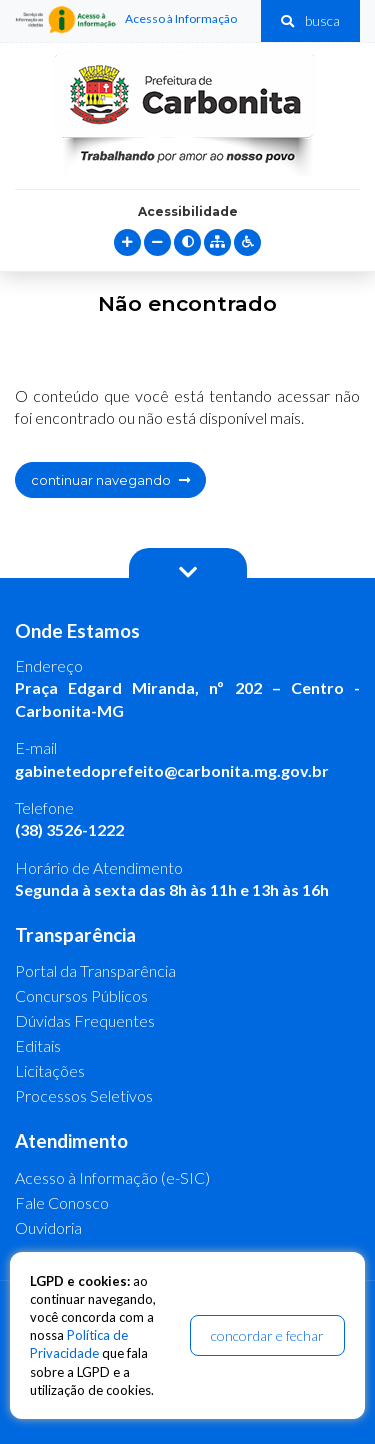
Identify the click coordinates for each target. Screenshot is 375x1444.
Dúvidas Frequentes (85, 1020)
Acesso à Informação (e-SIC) (112, 1177)
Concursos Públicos (81, 995)
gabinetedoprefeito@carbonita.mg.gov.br (172, 770)
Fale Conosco (62, 1202)
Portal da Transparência (95, 970)
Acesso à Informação (126, 20)
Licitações (50, 1070)
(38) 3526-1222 (69, 829)
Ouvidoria (48, 1227)
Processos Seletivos (84, 1095)
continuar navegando (110, 480)
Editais (38, 1045)
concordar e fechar (267, 1335)
